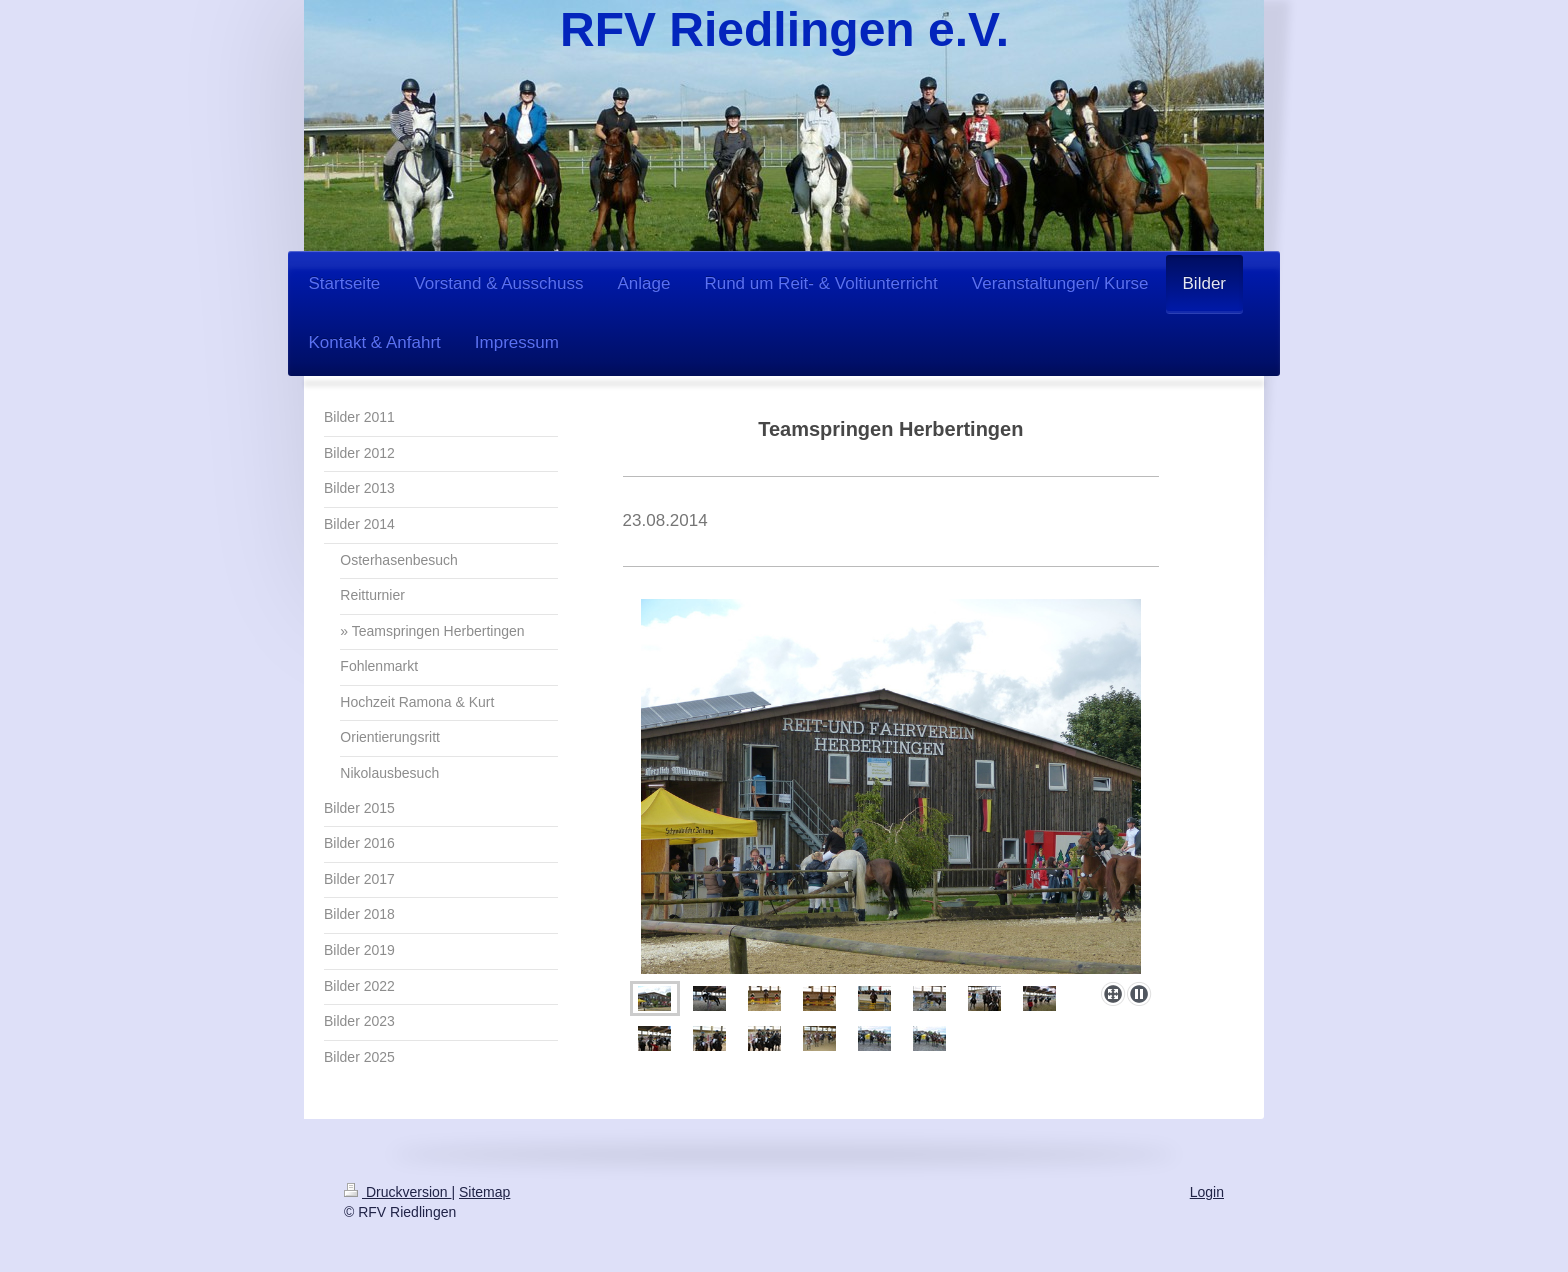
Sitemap (484, 1192)
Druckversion (397, 1192)
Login (1207, 1192)
